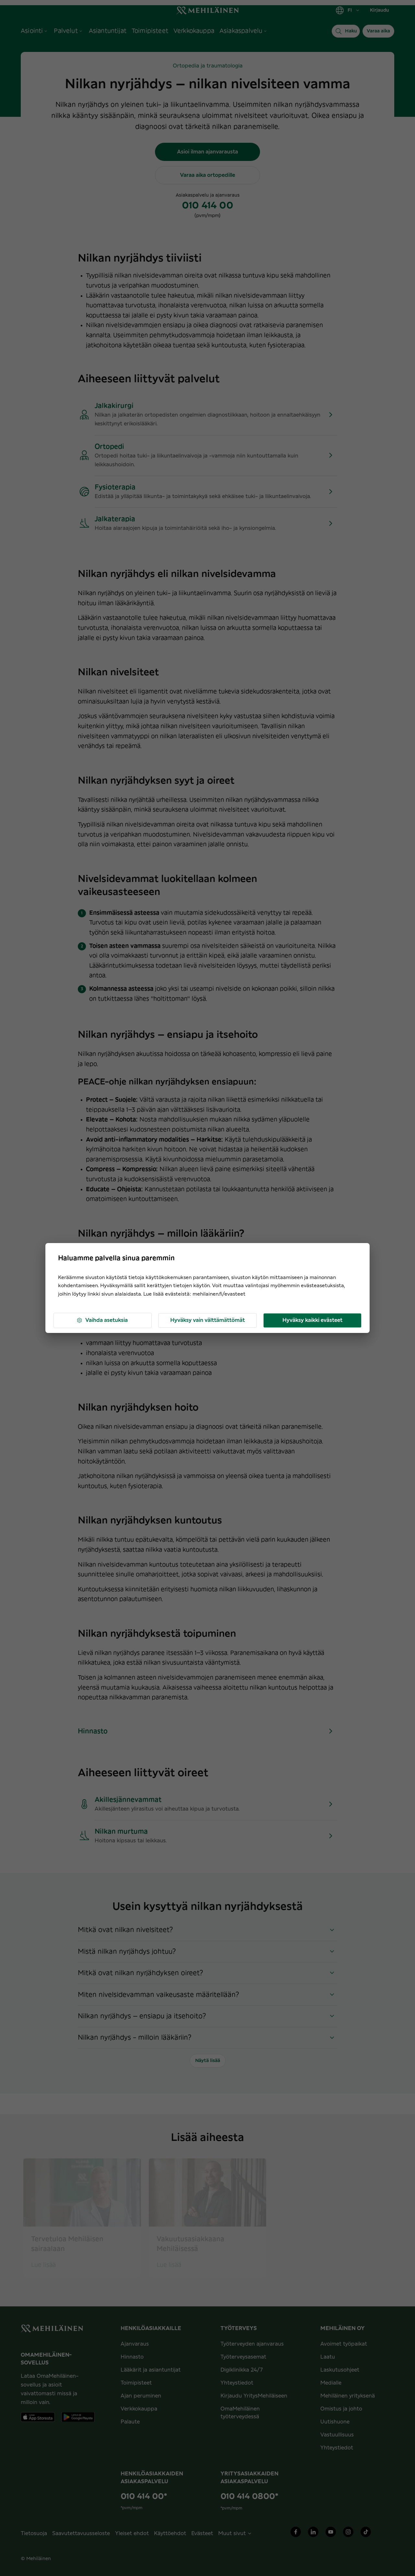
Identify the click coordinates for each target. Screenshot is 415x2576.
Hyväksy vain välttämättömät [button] (207, 1320)
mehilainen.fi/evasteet (219, 1294)
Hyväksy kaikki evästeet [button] (312, 1320)
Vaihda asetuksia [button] (102, 1320)
